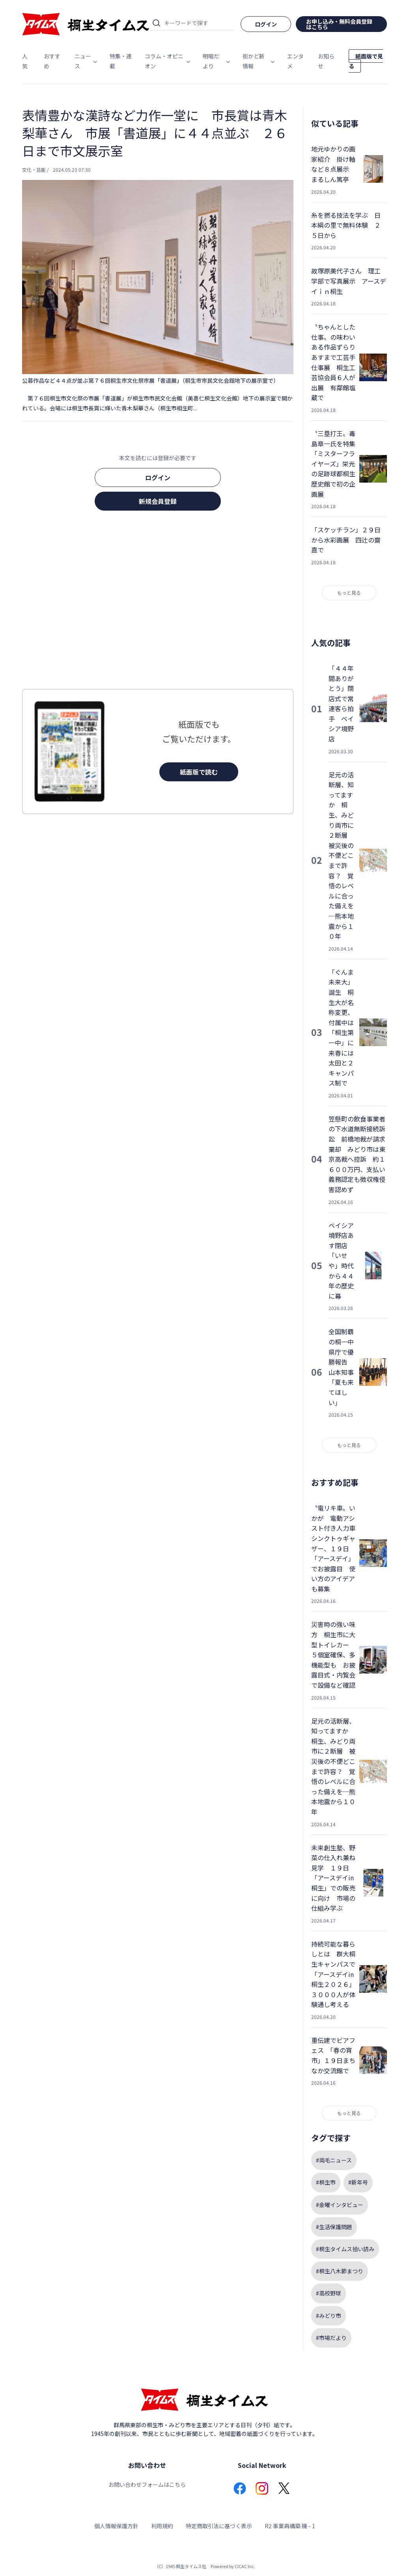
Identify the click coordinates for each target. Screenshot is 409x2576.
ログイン (157, 477)
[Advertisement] (157, 602)
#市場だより (331, 2338)
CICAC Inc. (245, 2566)
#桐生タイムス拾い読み (345, 2249)
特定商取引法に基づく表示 (219, 2526)
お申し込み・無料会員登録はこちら (339, 24)
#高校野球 (328, 2293)
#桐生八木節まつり (339, 2271)
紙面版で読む (199, 772)
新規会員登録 (158, 501)
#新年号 (358, 2182)
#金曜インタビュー (339, 2205)
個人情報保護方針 (116, 2526)
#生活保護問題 (334, 2227)
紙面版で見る (366, 61)
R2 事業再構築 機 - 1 (290, 2526)
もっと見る (349, 592)
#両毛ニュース (334, 2160)
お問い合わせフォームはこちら (147, 2484)
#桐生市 (326, 2182)
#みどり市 (328, 2316)
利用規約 (162, 2526)
